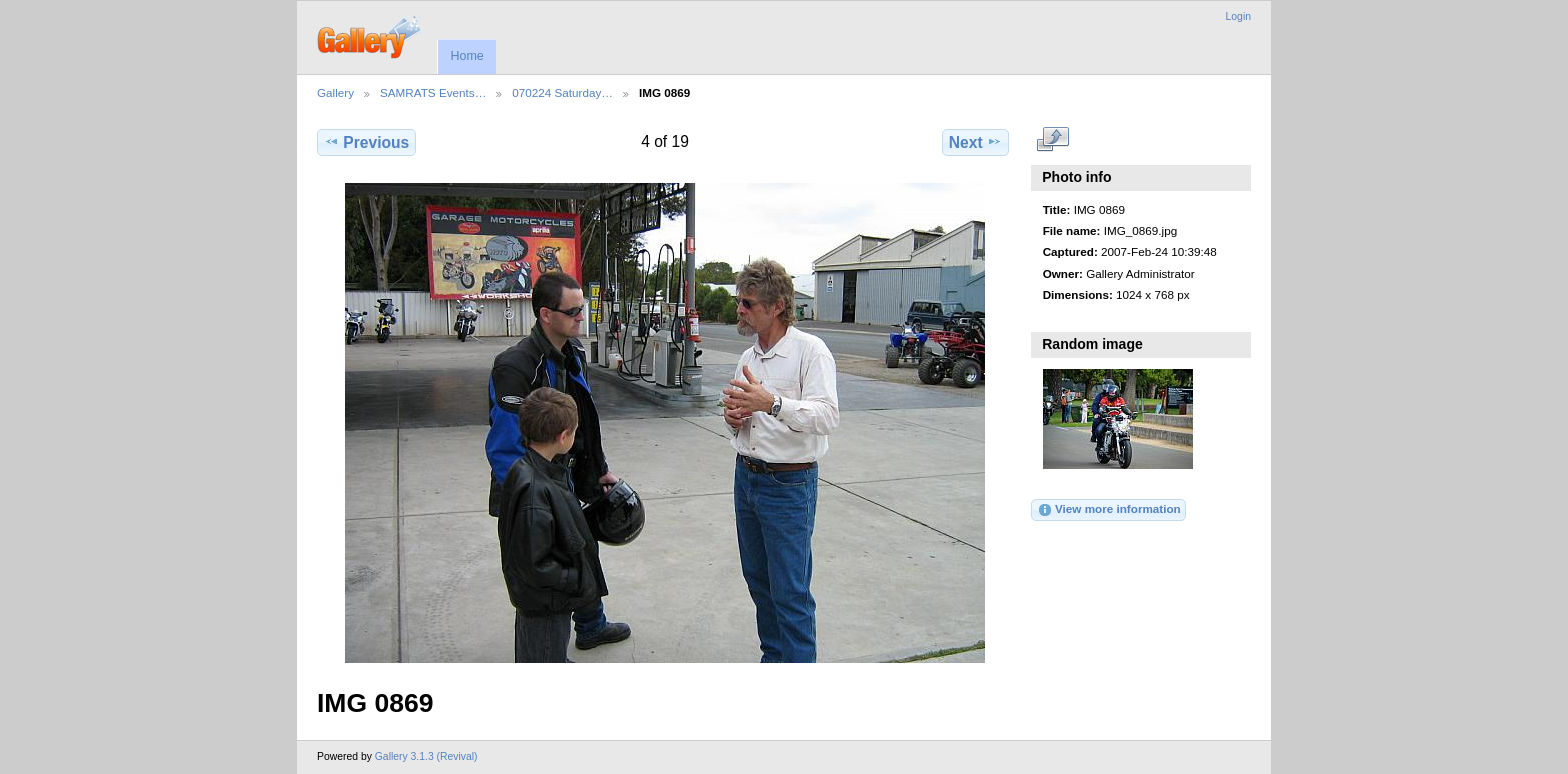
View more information (1109, 510)
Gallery (335, 92)
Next (975, 142)
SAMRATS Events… (433, 92)
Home (466, 56)
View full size (1053, 140)
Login (1238, 16)
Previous (366, 142)
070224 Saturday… (562, 92)
